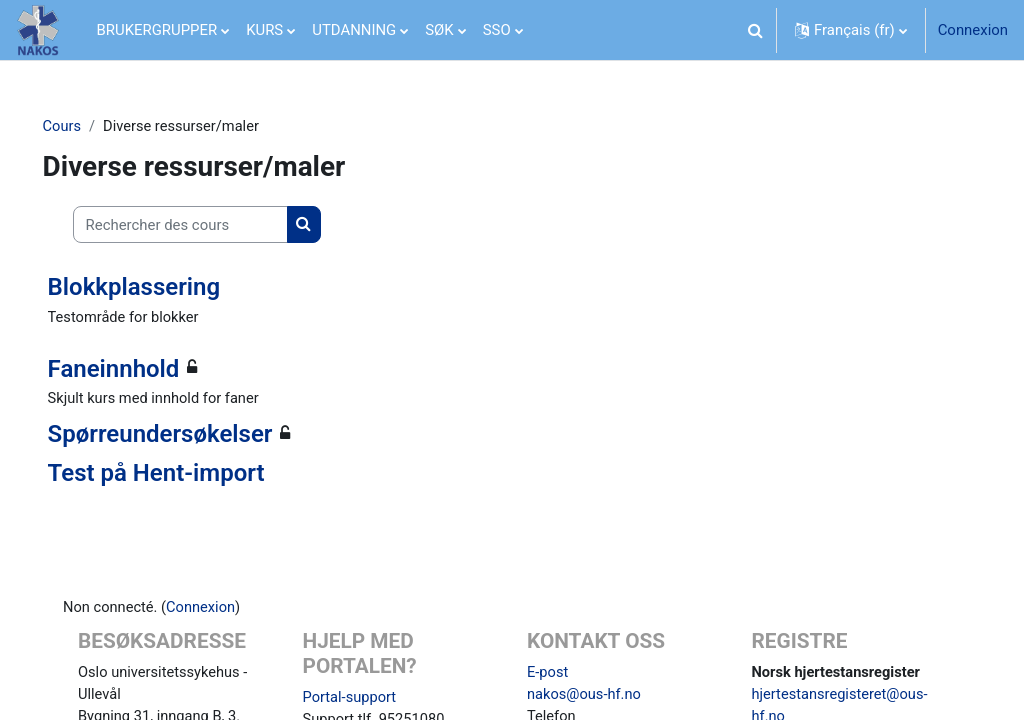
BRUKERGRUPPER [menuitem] (157, 30)
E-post (548, 675)
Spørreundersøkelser (188, 436)
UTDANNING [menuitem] (354, 30)
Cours (90, 127)
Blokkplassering (162, 287)
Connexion (973, 30)
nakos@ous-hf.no (585, 697)
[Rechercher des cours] (208, 225)
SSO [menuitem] (497, 30)
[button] (755, 30)
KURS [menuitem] (264, 30)
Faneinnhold (142, 369)
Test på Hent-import (184, 474)
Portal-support (358, 699)
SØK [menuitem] (439, 30)
